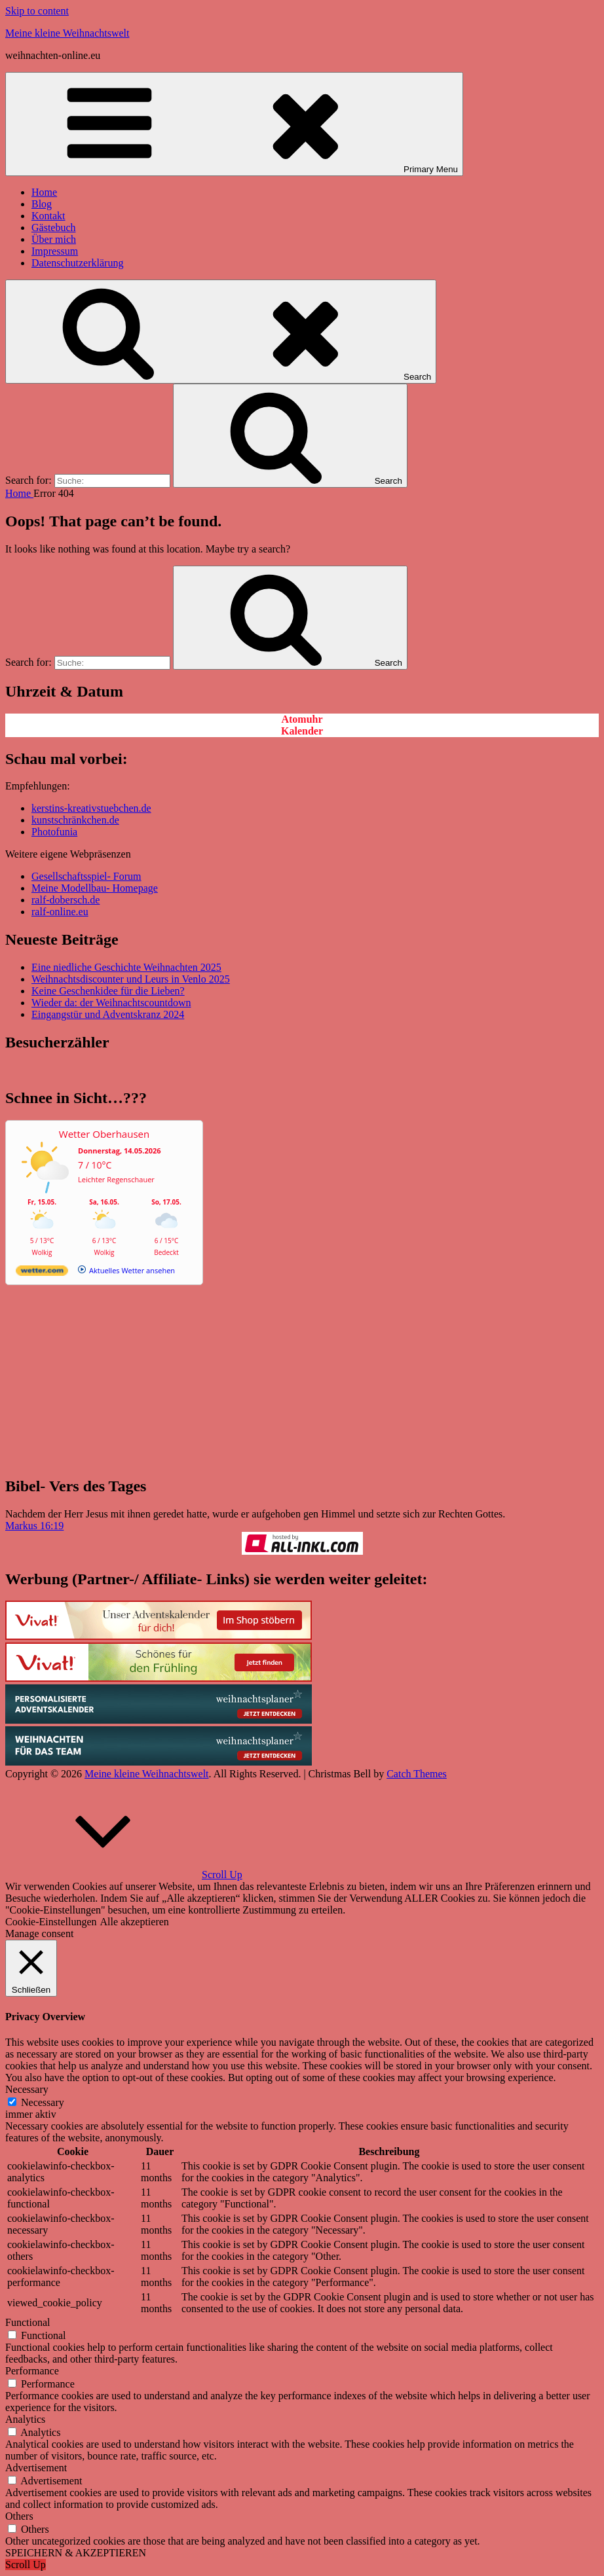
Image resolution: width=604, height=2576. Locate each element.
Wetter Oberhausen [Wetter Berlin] (104, 1133)
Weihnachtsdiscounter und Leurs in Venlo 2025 (130, 979)
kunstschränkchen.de (75, 819)
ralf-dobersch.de (65, 899)
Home (44, 192)
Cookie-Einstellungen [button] (51, 1921)
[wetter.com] (42, 1273)
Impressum (54, 251)
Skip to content (37, 10)
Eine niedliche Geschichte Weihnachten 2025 (126, 967)
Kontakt (48, 215)
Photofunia (54, 831)
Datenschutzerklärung (77, 262)
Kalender (302, 730)
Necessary (42, 2102)
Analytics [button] (25, 2419)
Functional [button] (27, 2322)
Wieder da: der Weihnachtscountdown (111, 1002)
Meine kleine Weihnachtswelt (67, 33)
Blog (41, 203)
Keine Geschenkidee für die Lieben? (108, 990)
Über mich (53, 239)
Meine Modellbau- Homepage (94, 888)
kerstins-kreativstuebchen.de (91, 808)
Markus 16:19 (34, 1525)
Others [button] (19, 2516)
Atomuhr (301, 719)
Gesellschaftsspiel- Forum (86, 876)
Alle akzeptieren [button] (134, 1921)
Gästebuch (53, 227)
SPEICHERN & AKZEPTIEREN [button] (75, 2552)
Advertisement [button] (36, 2467)
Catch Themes (417, 1773)
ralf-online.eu (59, 911)
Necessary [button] (26, 2089)
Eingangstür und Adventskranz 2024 (107, 1014)
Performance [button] (32, 2370)
